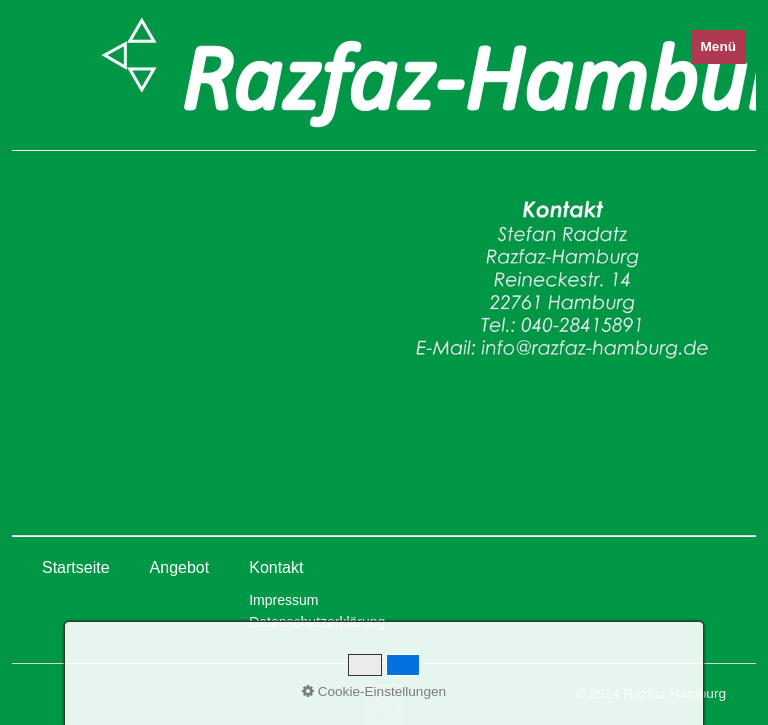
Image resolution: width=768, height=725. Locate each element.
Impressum (283, 600)
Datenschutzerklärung (317, 622)
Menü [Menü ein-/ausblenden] (719, 46)
